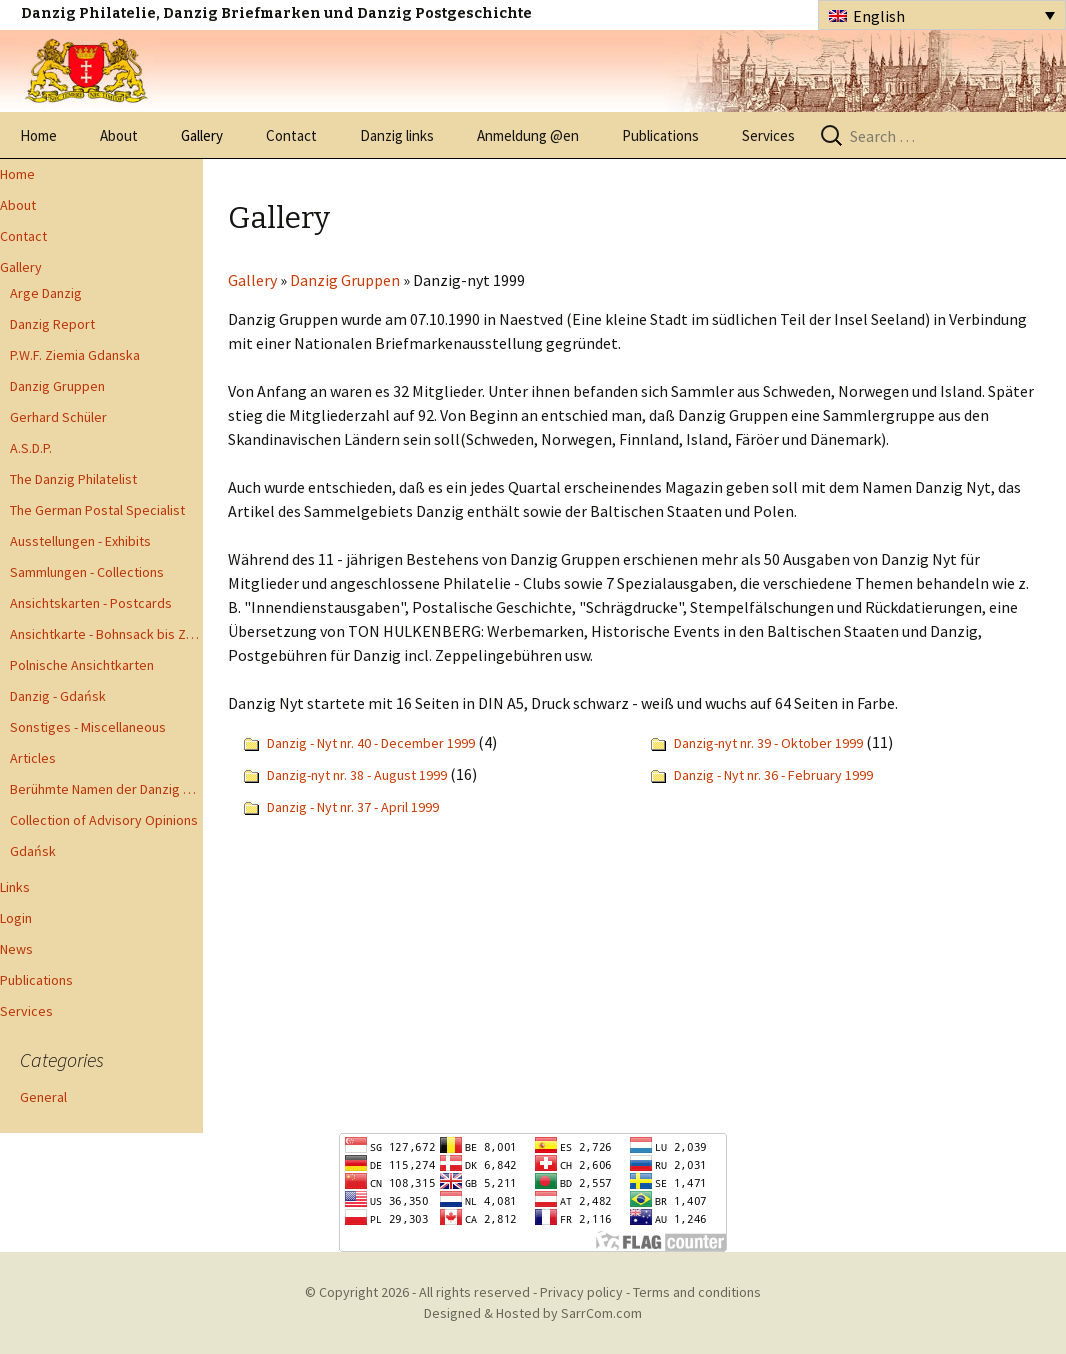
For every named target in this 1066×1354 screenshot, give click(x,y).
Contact (291, 135)
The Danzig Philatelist (73, 479)
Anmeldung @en (528, 135)
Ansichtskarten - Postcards (91, 603)
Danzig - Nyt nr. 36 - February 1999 (773, 775)
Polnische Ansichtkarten (82, 665)
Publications (660, 135)
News (16, 949)
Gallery (202, 135)
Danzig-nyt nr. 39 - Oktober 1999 (768, 743)
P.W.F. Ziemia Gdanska (75, 355)
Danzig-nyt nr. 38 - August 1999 (357, 775)
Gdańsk (33, 851)
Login (16, 918)
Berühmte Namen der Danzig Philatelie (106, 789)
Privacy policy (581, 1292)
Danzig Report (52, 324)
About (119, 135)
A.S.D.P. (31, 448)
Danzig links (397, 135)
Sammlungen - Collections (87, 572)
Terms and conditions (697, 1292)
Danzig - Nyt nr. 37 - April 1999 (353, 807)
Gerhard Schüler (58, 417)
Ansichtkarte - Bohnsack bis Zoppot (106, 634)
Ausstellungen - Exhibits (80, 541)
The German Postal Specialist (97, 510)
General (43, 1097)
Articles (33, 758)
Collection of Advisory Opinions (104, 820)
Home (38, 135)
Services (768, 135)
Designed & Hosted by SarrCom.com (533, 1313)
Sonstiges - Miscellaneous (88, 727)
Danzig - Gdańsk (58, 696)
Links (15, 887)
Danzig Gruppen (57, 386)
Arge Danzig (46, 293)
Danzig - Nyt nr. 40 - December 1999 (371, 743)
